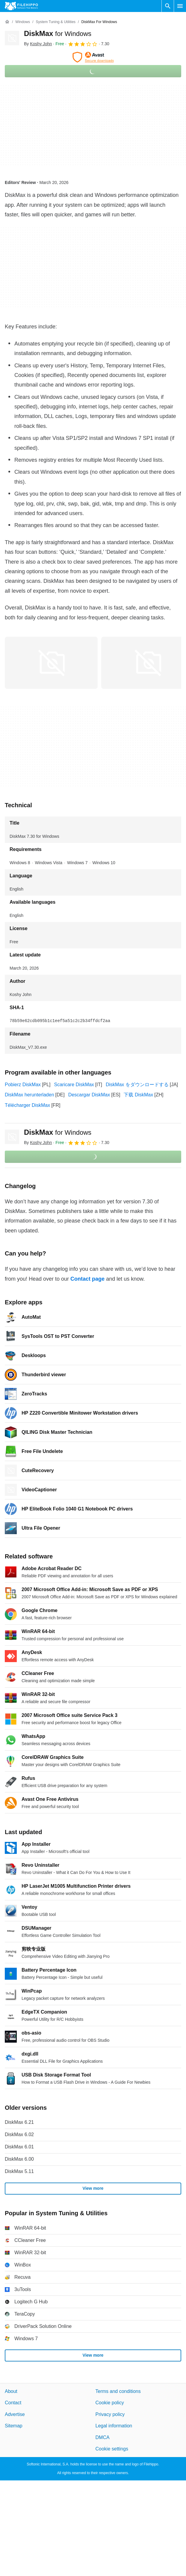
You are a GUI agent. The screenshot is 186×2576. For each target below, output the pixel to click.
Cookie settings (112, 2448)
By (38, 43)
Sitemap (13, 2425)
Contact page (87, 1279)
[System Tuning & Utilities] (55, 22)
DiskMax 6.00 (19, 2159)
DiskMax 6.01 (19, 2146)
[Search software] (168, 6)
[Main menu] (180, 6)
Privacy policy (110, 2414)
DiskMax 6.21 (19, 2122)
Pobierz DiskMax (23, 1084)
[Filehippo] (21, 6)
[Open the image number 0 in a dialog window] (51, 663)
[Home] (7, 22)
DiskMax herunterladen (29, 1094)
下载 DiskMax (138, 1094)
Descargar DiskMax (89, 1094)
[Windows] (22, 22)
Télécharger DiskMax (27, 1105)
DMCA (103, 2437)
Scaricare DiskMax (74, 1084)
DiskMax (57, 33)
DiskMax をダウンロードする (137, 1084)
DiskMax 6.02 (19, 2134)
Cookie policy (110, 2402)
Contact (13, 2402)
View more (93, 2188)
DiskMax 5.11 (19, 2171)
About (11, 2391)
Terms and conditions (118, 2391)
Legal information (114, 2425)
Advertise (15, 2414)
